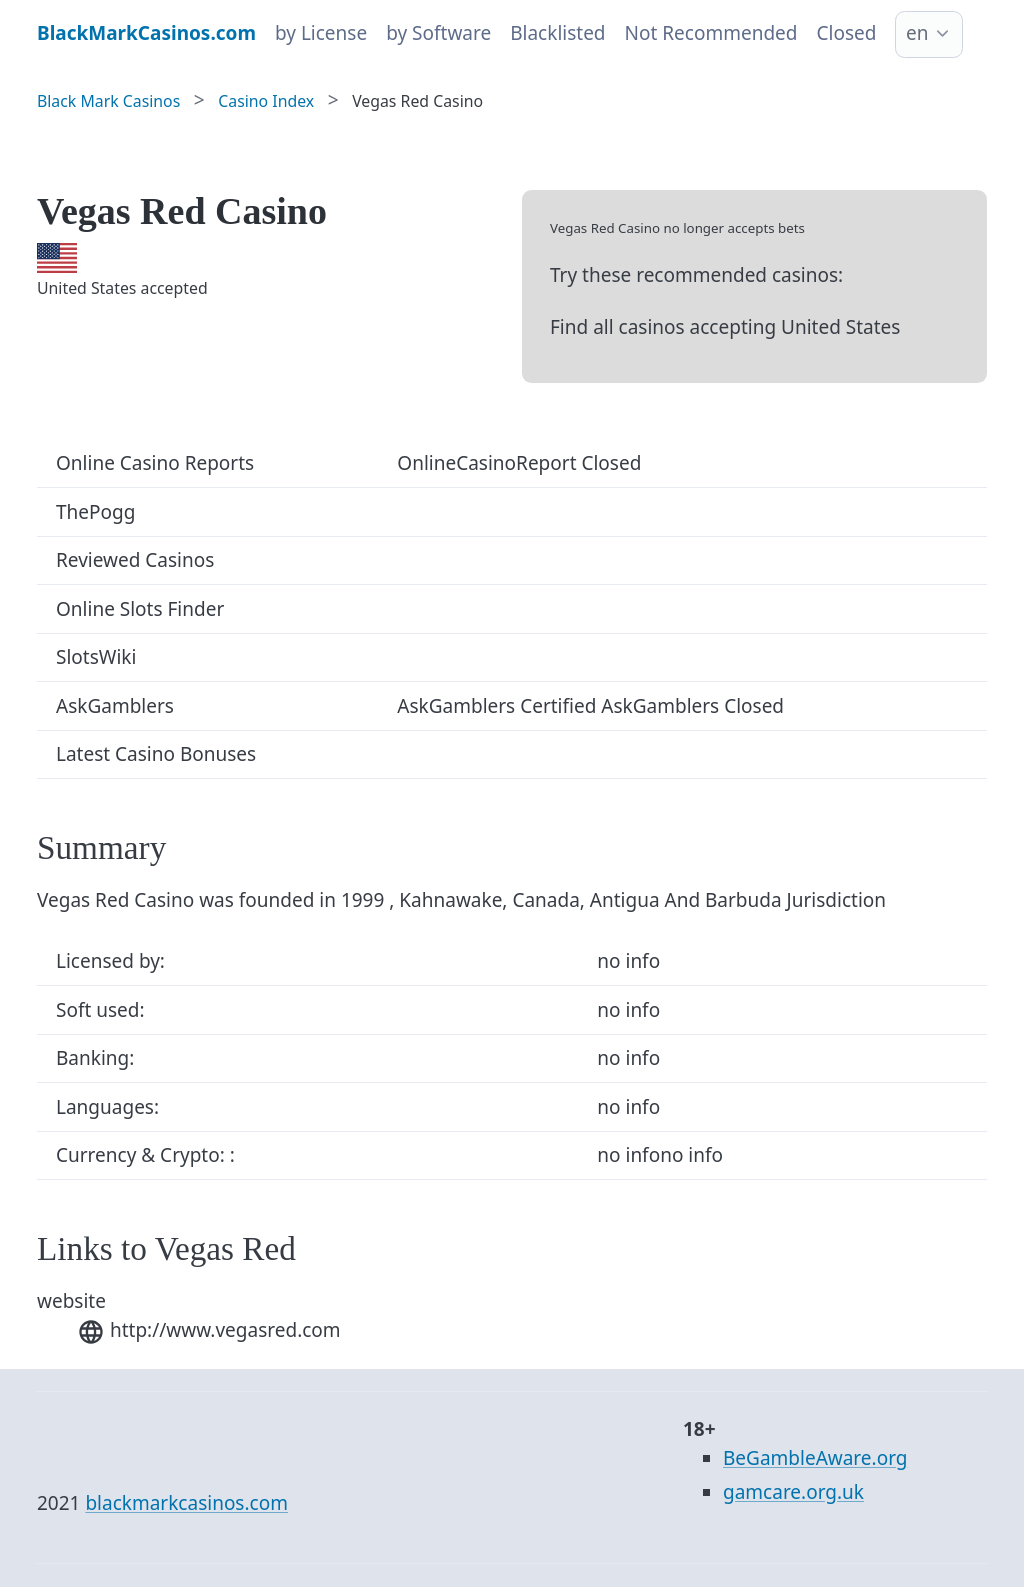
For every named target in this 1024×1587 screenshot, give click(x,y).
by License (321, 33)
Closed (847, 33)
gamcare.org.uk (793, 1492)
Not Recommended (711, 33)
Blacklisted (557, 33)
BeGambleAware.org (815, 1458)
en (917, 33)
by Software (438, 33)
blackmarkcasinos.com (186, 1503)
